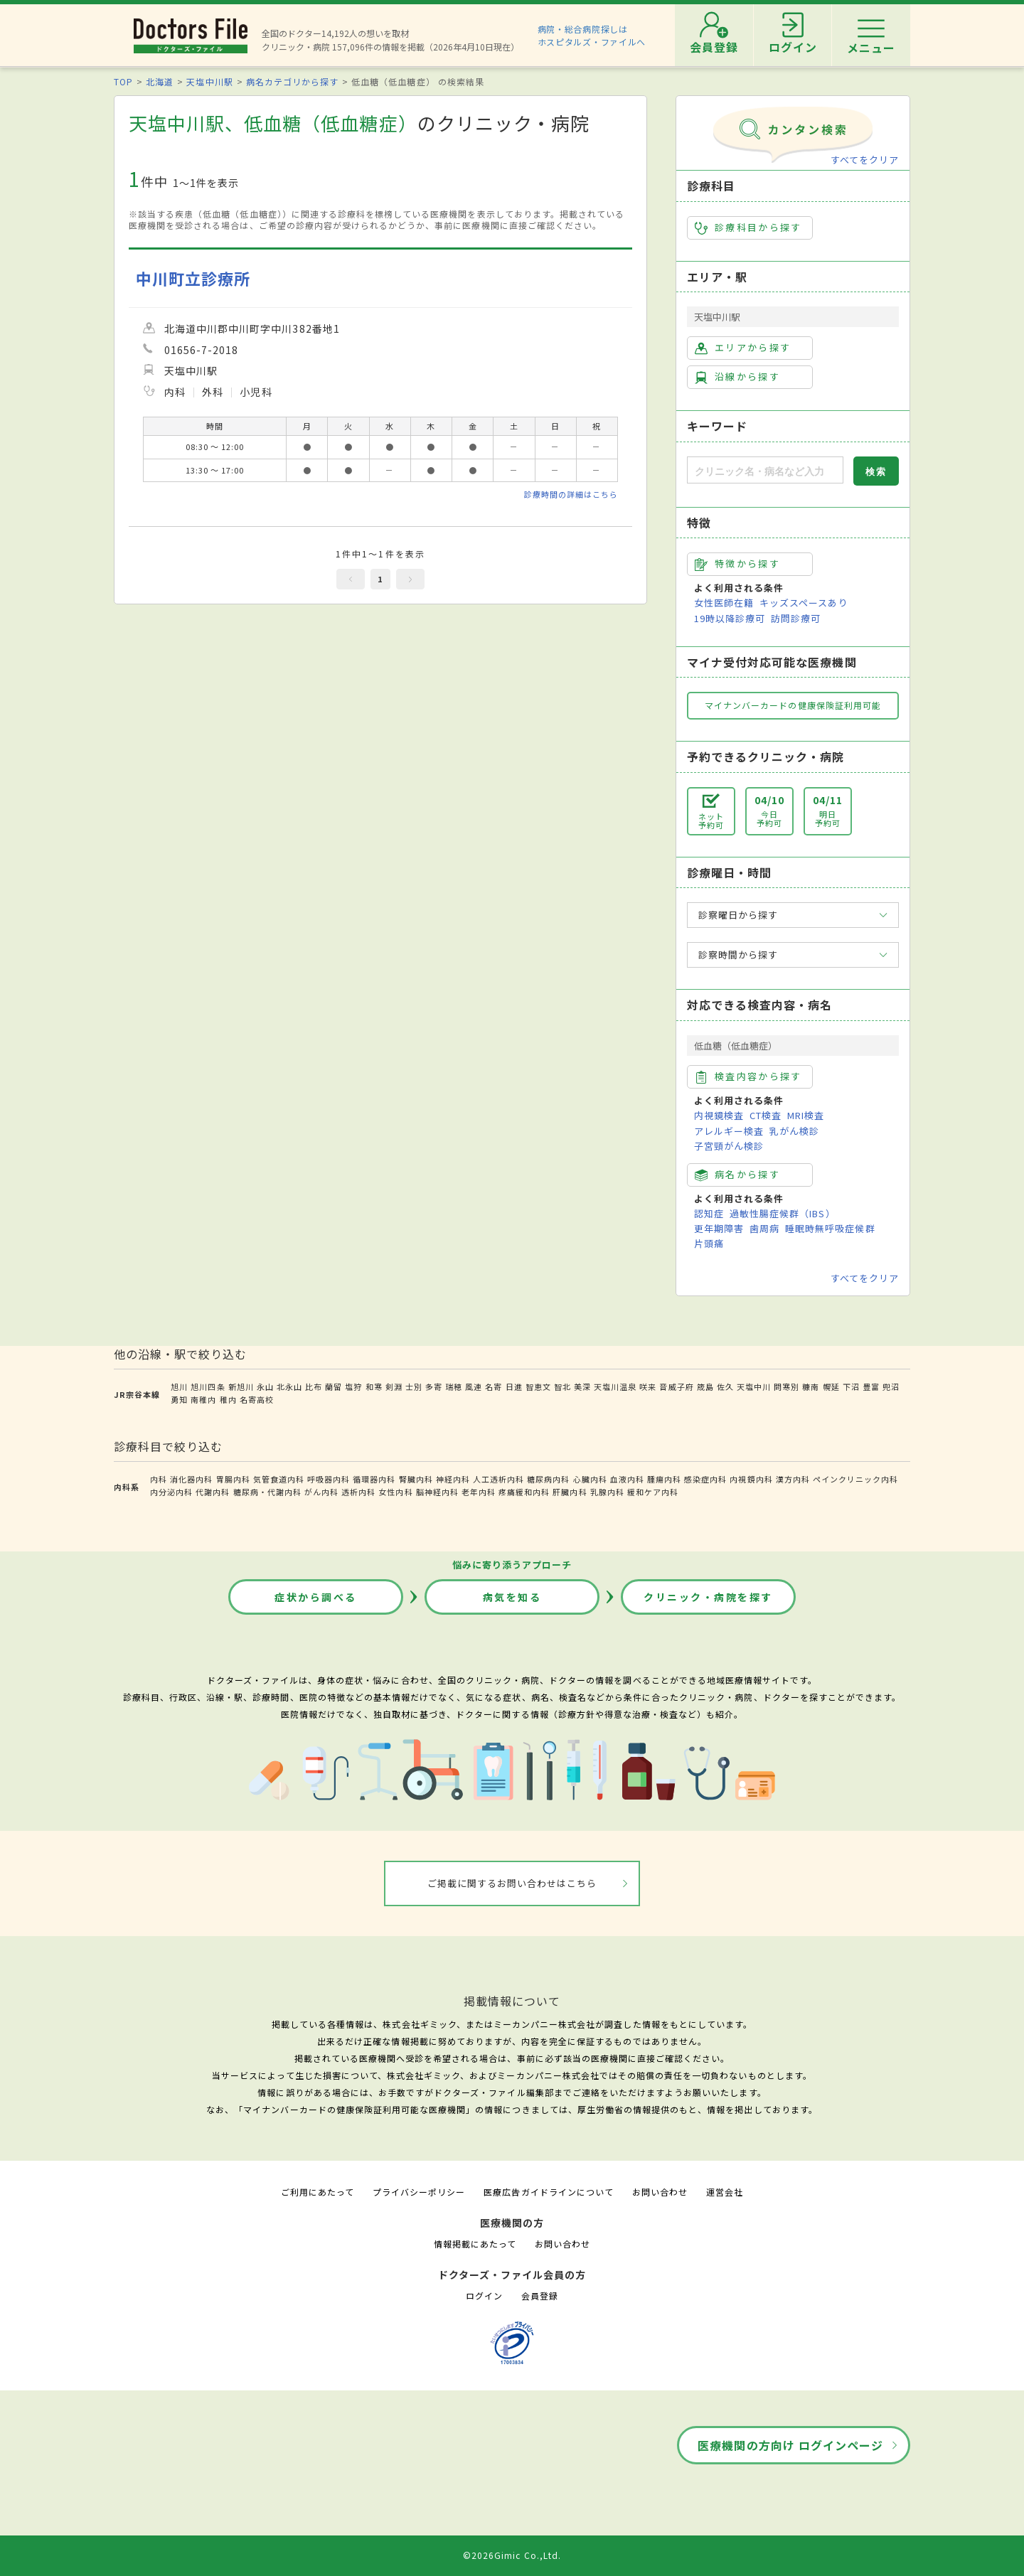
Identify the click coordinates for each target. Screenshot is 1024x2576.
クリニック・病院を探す (708, 1597)
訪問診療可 (796, 618)
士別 (413, 1386)
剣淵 (393, 1386)
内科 (158, 1479)
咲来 (647, 1386)
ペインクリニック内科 (855, 1479)
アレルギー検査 (729, 1131)
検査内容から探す (748, 1076)
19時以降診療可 (729, 618)
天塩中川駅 (209, 81)
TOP (123, 81)
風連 (473, 1386)
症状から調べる (315, 1597)
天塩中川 (754, 1386)
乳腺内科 (607, 1491)
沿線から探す (737, 377)
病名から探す (737, 1174)
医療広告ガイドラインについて (549, 2192)
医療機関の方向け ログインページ (790, 2445)
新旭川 (241, 1386)
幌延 (831, 1386)
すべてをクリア (865, 159)
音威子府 (676, 1386)
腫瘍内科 (664, 1479)
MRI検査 (805, 1115)
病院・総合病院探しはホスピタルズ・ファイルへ (592, 35)
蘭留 (333, 1386)
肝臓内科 (570, 1491)
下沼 (851, 1386)
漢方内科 (793, 1479)
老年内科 (479, 1491)
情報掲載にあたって (475, 2244)
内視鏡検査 (719, 1115)
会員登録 (539, 2295)
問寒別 (786, 1386)
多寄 (433, 1386)
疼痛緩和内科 (524, 1491)
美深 (582, 1386)
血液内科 (627, 1479)
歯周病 (764, 1228)
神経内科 (453, 1479)
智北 (562, 1386)
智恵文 (538, 1386)
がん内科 (321, 1491)
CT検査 (766, 1115)
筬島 (705, 1386)
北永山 (289, 1386)
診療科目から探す (748, 227)
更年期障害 (719, 1228)
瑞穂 (453, 1386)
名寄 (493, 1386)
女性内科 (395, 1491)
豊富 (871, 1386)
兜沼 (891, 1386)
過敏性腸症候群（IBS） (782, 1213)
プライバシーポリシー (419, 2192)
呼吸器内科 (328, 1479)
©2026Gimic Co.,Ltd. (512, 2555)
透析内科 (358, 1491)
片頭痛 (709, 1243)
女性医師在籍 (724, 602)
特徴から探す (737, 564)
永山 (265, 1386)
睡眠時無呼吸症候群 (830, 1228)
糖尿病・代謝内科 (267, 1491)
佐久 (725, 1386)
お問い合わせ (660, 2192)
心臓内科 (590, 1479)
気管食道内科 (278, 1479)
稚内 (228, 1399)
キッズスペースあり (803, 602)
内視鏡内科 (751, 1479)
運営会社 (724, 2192)
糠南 (810, 1386)
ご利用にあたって (317, 2192)
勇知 (179, 1399)
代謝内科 (213, 1491)
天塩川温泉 (615, 1386)
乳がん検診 (794, 1131)
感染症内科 (705, 1479)
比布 (313, 1386)
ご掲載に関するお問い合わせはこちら (512, 1883)
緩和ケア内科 (652, 1491)
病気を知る (512, 1597)
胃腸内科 (233, 1479)
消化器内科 (191, 1479)
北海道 (160, 81)
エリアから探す (743, 348)
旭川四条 (208, 1386)
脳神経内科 (437, 1491)
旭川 (179, 1386)
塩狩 (353, 1386)
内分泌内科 (171, 1491)
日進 (514, 1386)
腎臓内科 (416, 1479)
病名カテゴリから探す (292, 81)
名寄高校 (257, 1399)
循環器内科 (374, 1479)
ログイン (484, 2295)
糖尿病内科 (548, 1479)
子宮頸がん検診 (729, 1146)
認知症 (709, 1213)
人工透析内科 (498, 1479)
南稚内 (203, 1399)
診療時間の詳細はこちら (571, 494)
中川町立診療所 (193, 278)
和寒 (374, 1386)
